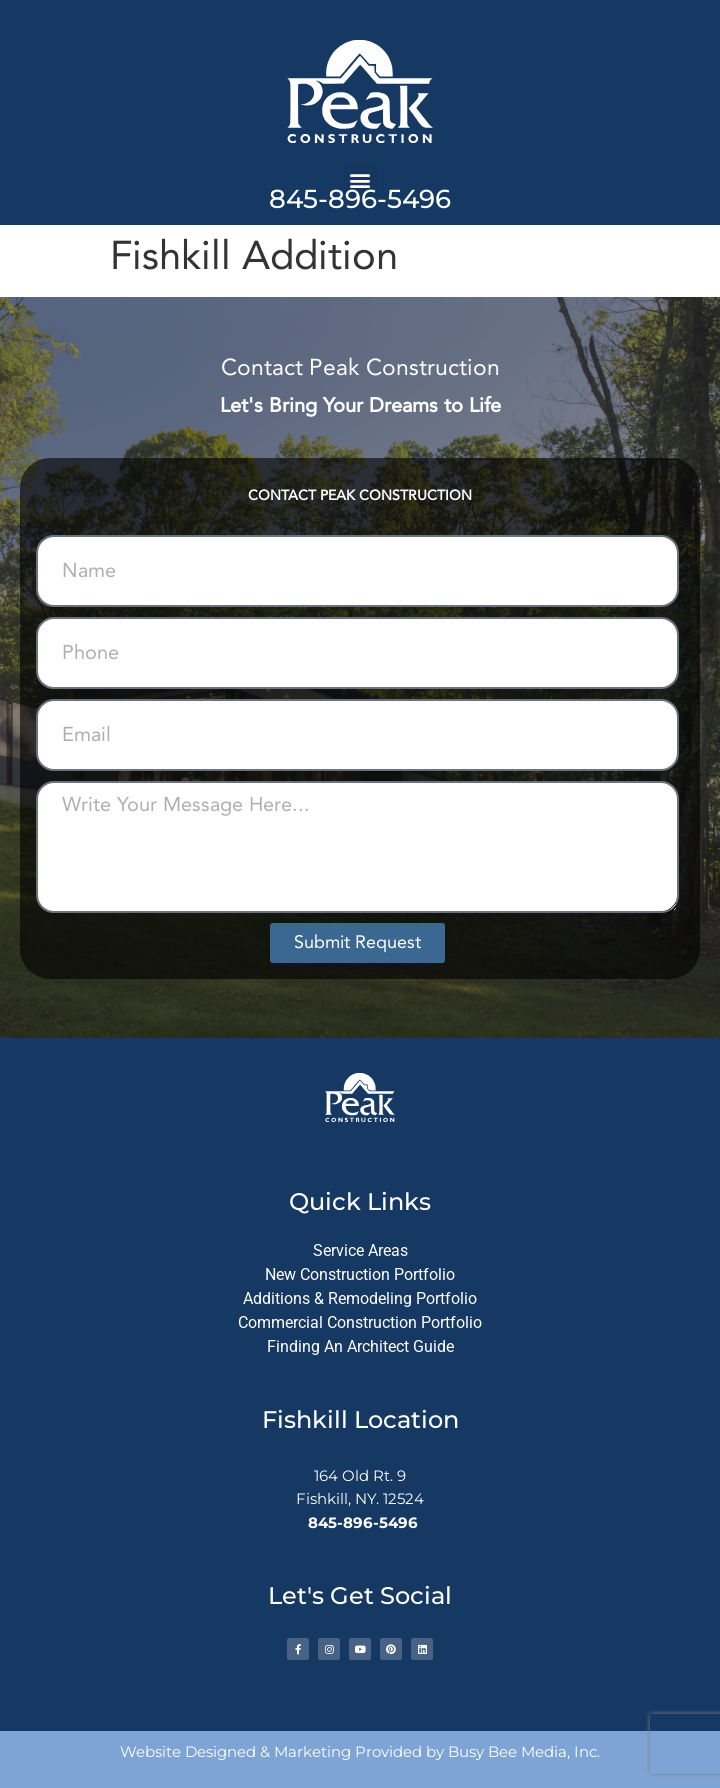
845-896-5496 (360, 199)
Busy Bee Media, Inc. (524, 1751)
